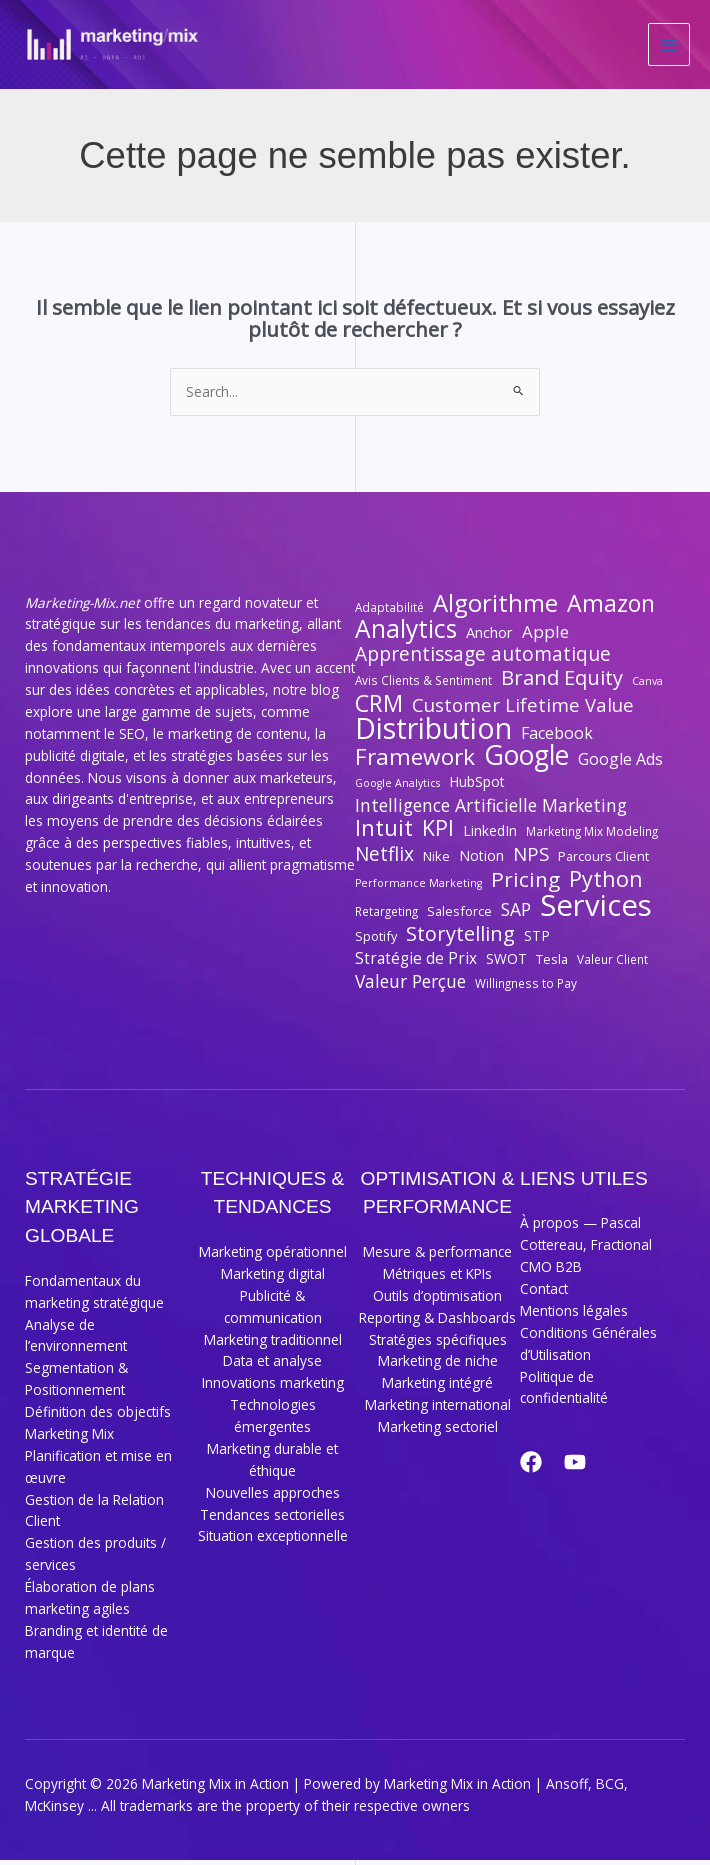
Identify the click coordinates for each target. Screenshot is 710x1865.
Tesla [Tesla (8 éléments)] (552, 964)
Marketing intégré (437, 1387)
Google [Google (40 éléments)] (526, 761)
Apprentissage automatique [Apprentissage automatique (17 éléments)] (483, 660)
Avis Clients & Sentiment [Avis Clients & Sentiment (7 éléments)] (423, 685)
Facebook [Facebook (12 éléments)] (557, 738)
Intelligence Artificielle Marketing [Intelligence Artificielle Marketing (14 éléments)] (491, 811)
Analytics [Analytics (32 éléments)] (406, 634)
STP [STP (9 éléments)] (537, 940)
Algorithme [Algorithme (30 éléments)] (495, 608)
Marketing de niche (438, 1365)
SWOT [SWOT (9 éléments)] (506, 963)
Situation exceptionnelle (273, 1540)
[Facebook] (531, 1467)
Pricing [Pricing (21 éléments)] (525, 885)
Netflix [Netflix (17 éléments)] (384, 860)
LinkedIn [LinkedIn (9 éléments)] (490, 835)
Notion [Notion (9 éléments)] (481, 860)
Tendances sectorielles (272, 1519)
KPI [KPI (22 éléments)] (438, 833)
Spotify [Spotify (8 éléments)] (376, 941)
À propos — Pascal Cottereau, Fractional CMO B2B (586, 1249)
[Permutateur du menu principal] (669, 47)
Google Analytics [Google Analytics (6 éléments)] (397, 788)
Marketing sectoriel (438, 1431)
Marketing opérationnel (273, 1256)
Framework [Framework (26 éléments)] (415, 762)
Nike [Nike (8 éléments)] (436, 861)
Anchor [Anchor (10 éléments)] (489, 637)
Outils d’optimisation (437, 1300)
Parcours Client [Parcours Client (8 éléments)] (603, 861)
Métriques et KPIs (437, 1278)
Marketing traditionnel (273, 1344)
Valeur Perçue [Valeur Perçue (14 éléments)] (410, 987)
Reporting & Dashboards (437, 1322)
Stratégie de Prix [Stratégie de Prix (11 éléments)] (416, 963)
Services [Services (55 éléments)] (596, 911)
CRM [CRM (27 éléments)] (379, 709)
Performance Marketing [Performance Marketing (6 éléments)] (418, 888)
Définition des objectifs (98, 1416)
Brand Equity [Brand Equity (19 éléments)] (562, 683)
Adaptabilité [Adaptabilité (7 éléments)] (389, 612)
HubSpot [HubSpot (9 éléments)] (477, 786)
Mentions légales (574, 1315)
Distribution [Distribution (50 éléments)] (433, 734)
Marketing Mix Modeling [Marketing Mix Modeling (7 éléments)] (592, 836)
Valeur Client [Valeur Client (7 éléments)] (612, 964)
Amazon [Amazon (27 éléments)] (611, 609)
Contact (544, 1293)
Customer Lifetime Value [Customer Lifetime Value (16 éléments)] (523, 710)
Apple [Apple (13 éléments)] (545, 637)
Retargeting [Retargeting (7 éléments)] (386, 916)
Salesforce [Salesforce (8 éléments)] (459, 916)
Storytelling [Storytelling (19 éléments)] (460, 939)
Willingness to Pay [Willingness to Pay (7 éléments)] (526, 988)
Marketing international (438, 1409)
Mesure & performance (437, 1256)
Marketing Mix (69, 1438)
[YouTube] (583, 1467)
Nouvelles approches (273, 1497)
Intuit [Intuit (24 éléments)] (384, 833)
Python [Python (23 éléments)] (606, 884)
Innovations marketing (273, 1387)
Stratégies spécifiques (438, 1344)
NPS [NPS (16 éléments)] (531, 859)
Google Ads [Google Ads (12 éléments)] (620, 764)
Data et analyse (272, 1365)
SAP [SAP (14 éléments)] (516, 915)
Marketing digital (273, 1278)
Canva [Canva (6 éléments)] (647, 686)
